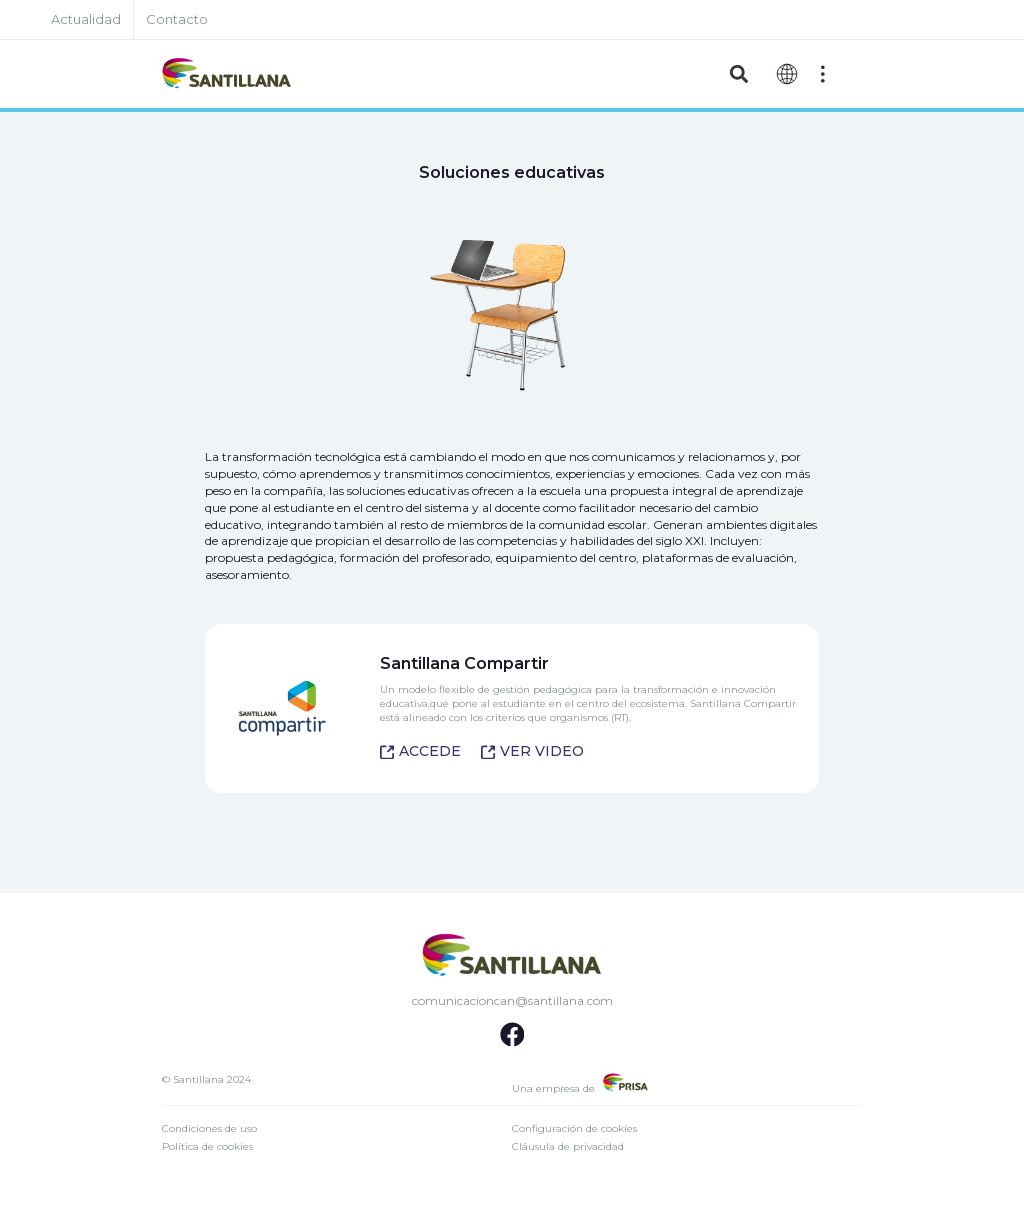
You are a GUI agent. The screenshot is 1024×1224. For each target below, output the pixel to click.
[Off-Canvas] (823, 74)
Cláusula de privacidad (568, 1146)
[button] (738, 74)
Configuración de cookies (574, 1128)
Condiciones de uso (209, 1128)
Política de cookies (207, 1146)
